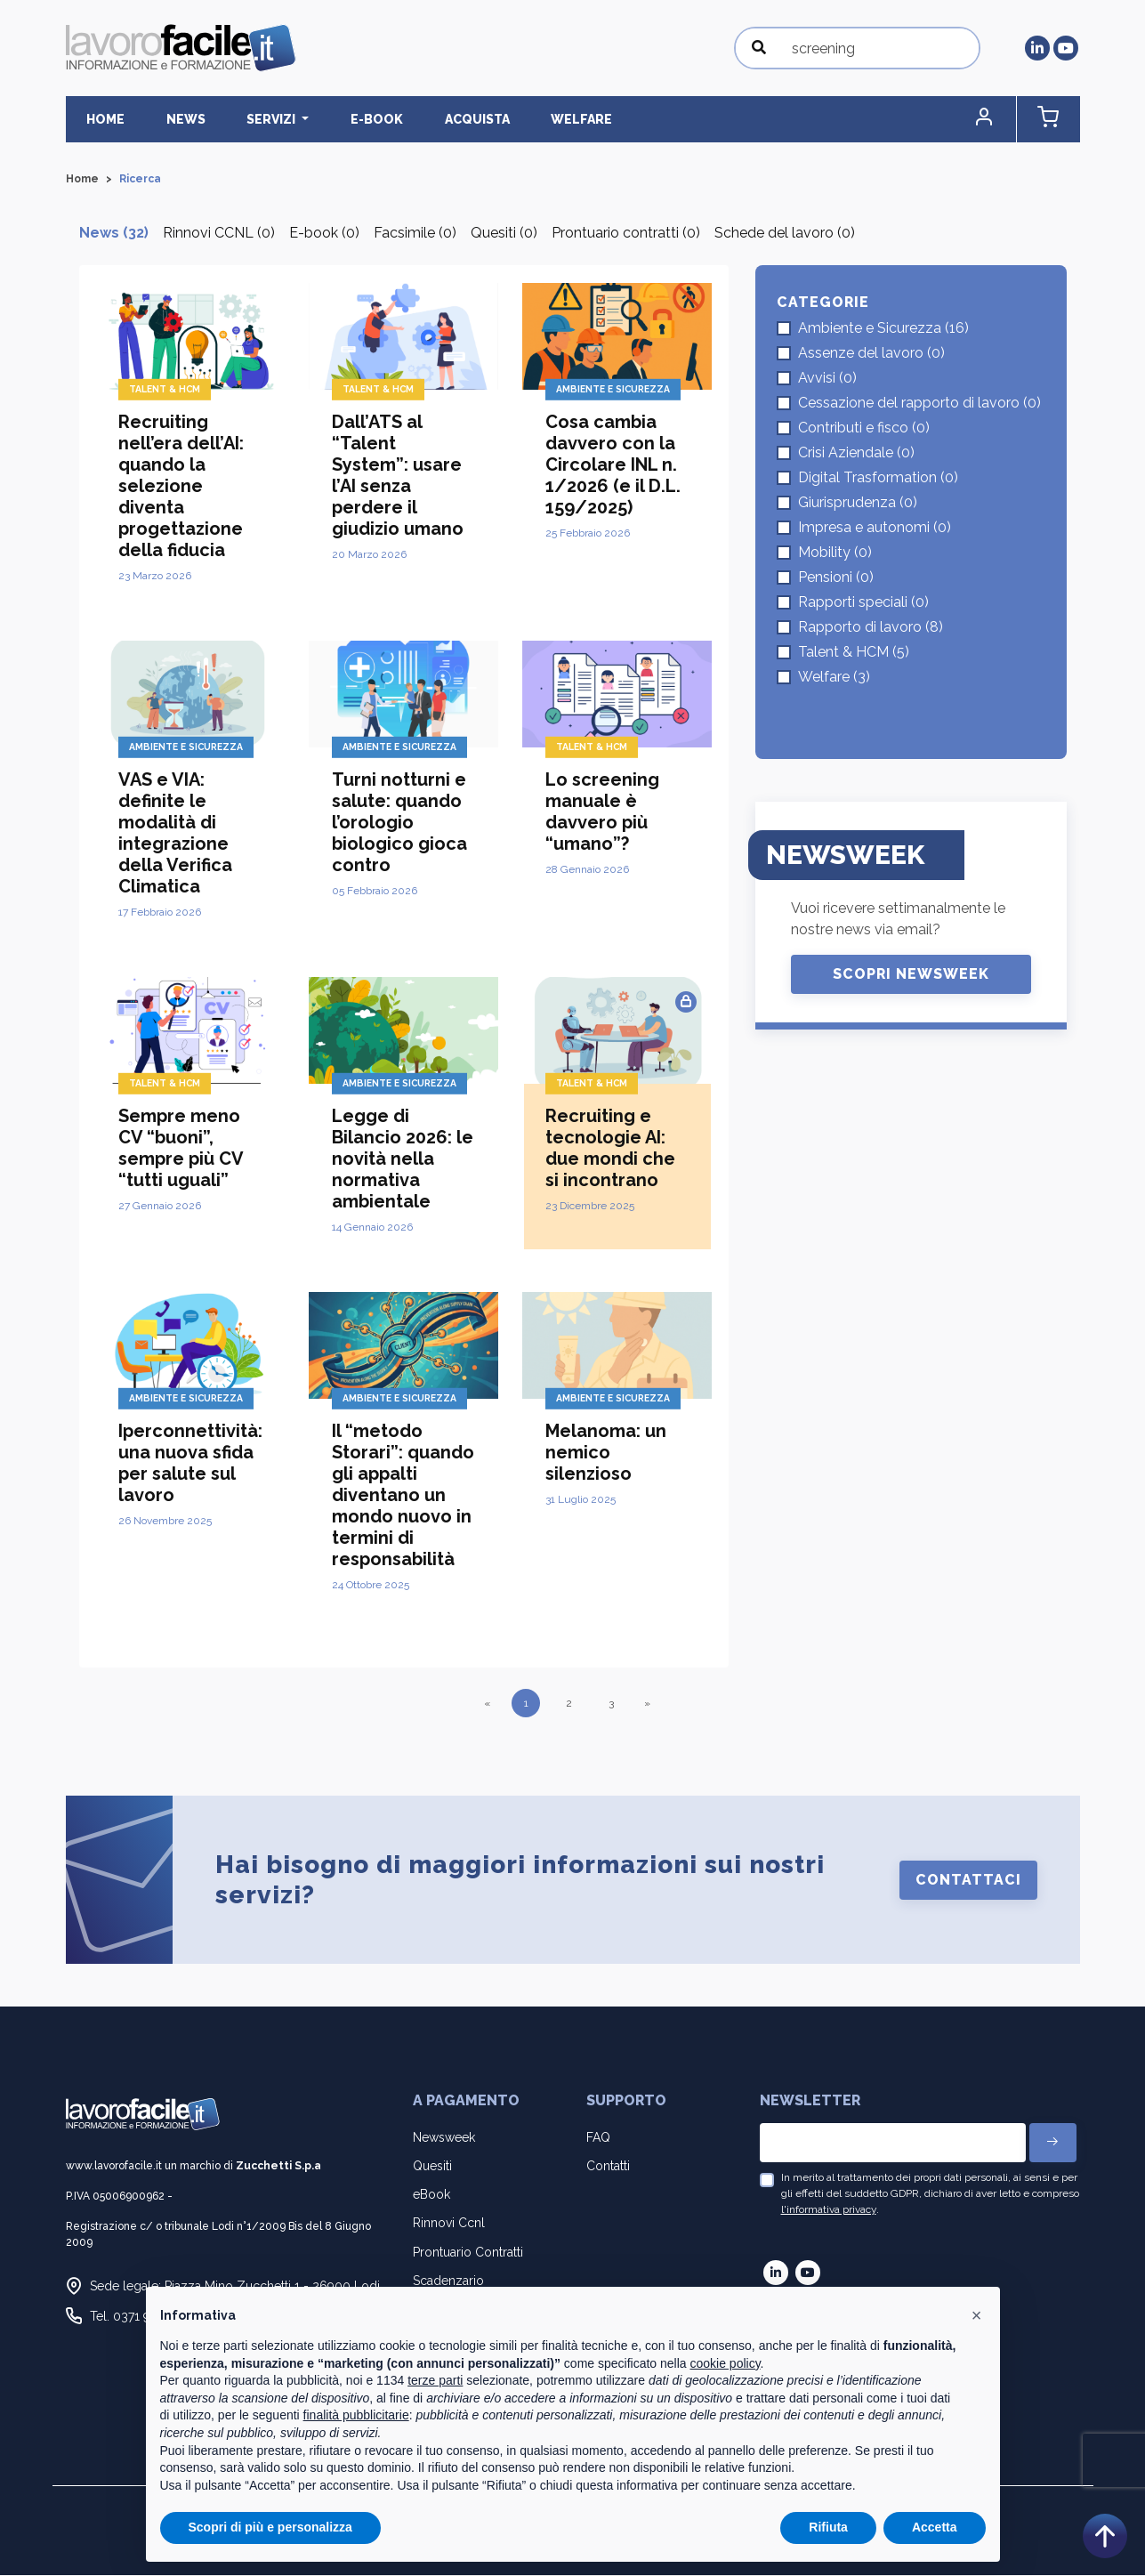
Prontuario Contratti (468, 2253)
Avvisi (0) (827, 378)
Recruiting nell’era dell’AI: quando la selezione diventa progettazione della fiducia (181, 486)
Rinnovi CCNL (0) (219, 233)
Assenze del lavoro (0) (871, 353)
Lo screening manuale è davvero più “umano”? (602, 812)
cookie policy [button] (724, 2363)
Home (99, 119)
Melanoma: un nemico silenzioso (605, 1453)
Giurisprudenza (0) (857, 503)
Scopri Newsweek (911, 974)
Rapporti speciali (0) (863, 602)
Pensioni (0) (836, 577)
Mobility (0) (835, 553)
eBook (431, 2195)
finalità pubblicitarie (356, 2415)
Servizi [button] (240, 119)
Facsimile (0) (415, 233)
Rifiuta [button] (828, 2527)
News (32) (114, 233)
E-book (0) (324, 233)
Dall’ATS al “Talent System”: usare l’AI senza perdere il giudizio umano (398, 476)
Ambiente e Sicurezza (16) (883, 328)
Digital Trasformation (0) (878, 478)
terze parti (435, 2380)
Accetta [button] (934, 2527)
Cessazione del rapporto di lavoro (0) (919, 403)
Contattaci (968, 1880)
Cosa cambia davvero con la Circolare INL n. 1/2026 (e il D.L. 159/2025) (613, 465)
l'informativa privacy (828, 2210)
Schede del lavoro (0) (784, 233)
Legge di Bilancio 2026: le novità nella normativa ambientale (402, 1159)
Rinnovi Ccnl (449, 2224)
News (166, 119)
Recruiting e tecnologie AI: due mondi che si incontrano (610, 1148)
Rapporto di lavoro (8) (870, 627)
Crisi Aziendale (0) (856, 453)
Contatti (608, 2167)
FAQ (598, 2138)
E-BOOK (330, 119)
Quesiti (432, 2167)
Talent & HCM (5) (853, 652)
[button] (1004, 119)
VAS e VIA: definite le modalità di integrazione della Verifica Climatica (175, 834)
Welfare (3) (834, 677)
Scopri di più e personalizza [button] (270, 2527)
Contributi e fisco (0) (864, 428)
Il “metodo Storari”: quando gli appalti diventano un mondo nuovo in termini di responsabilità (403, 1496)
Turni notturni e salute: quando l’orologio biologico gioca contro (399, 823)
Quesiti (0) (504, 233)
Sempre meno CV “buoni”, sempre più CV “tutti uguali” (180, 1148)
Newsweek (444, 2138)
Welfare (509, 119)
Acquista (417, 119)
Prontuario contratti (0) (626, 233)
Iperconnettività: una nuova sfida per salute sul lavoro (190, 1463)
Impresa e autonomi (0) (874, 528)
